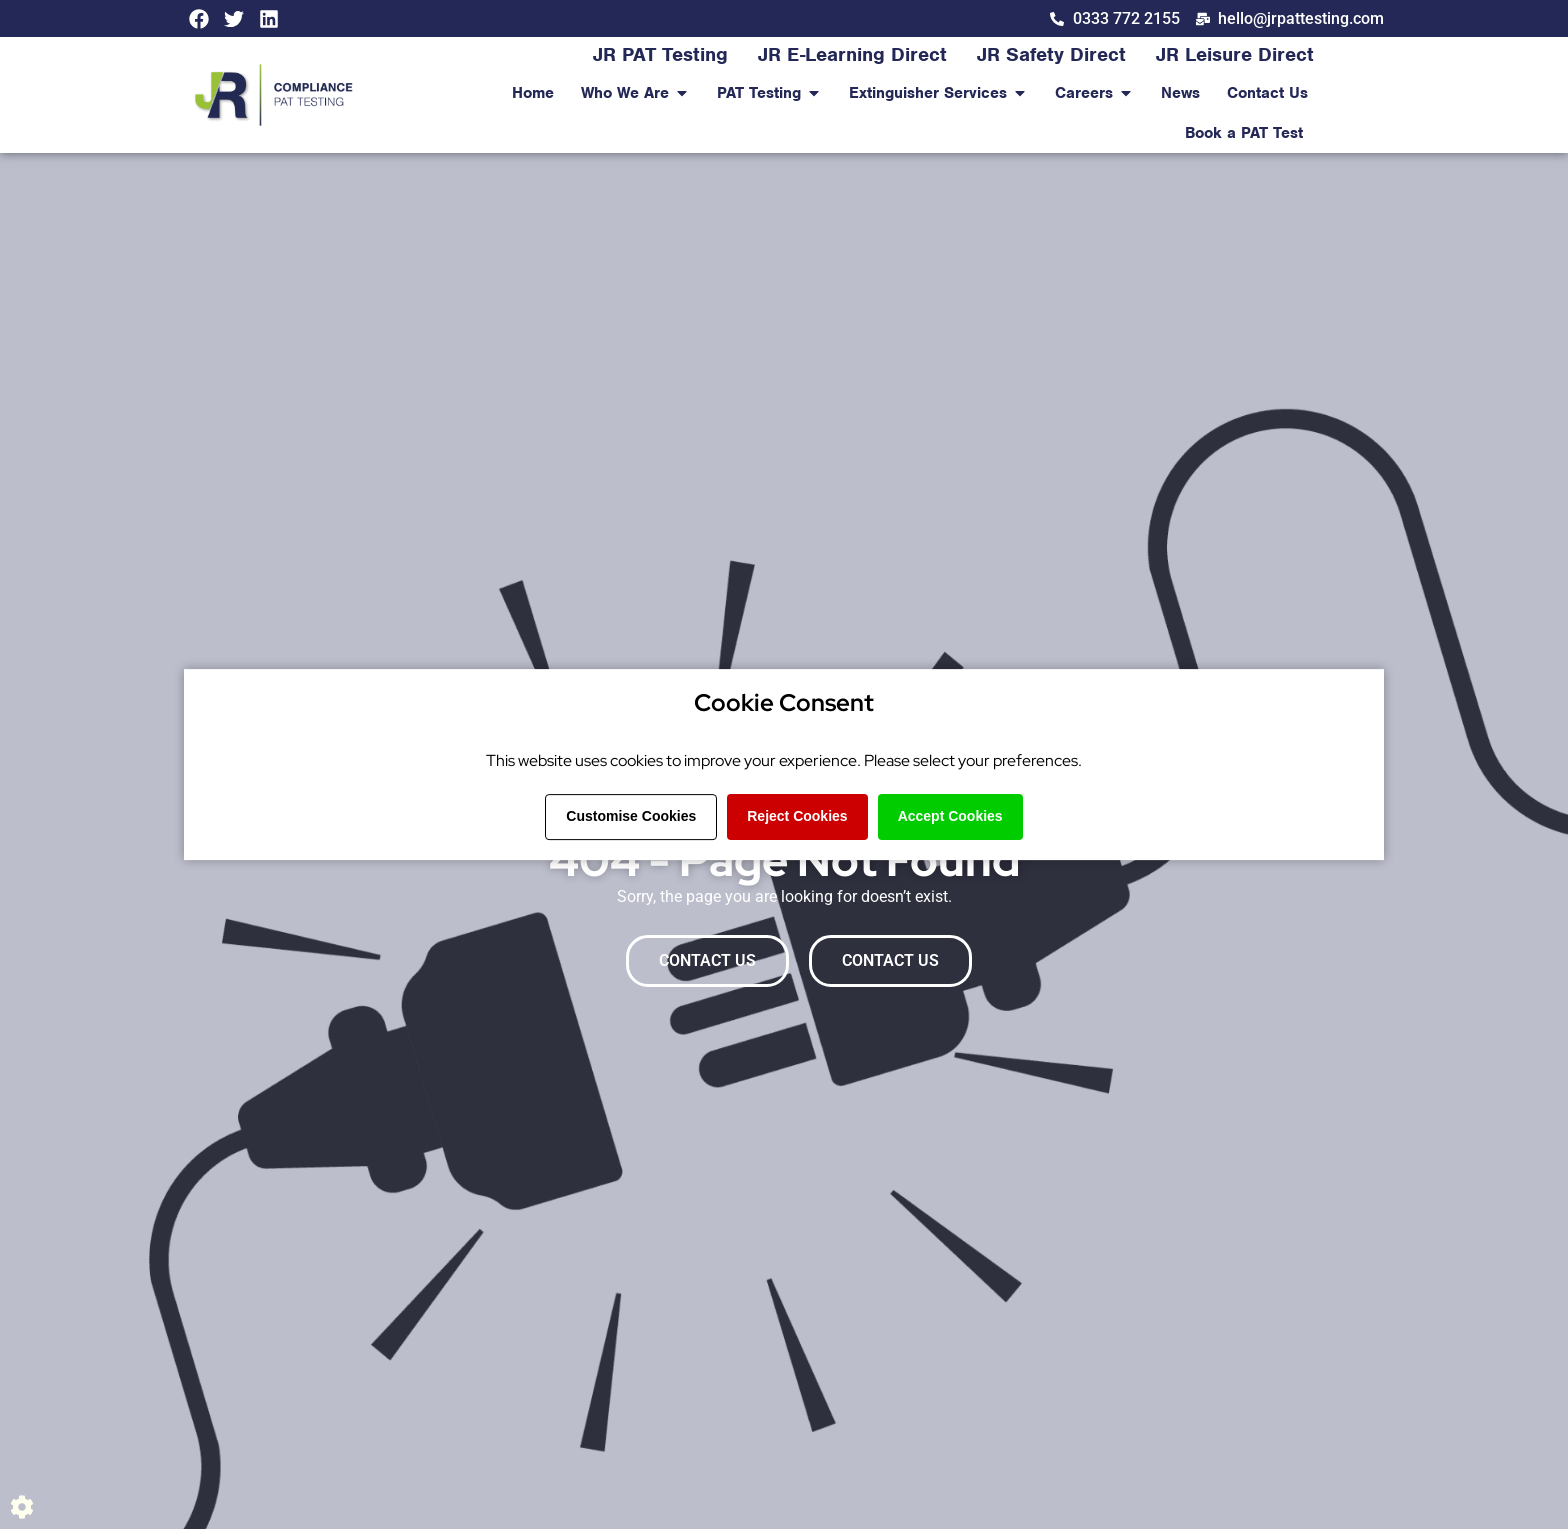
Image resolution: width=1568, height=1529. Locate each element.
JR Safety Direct (1051, 54)
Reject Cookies (797, 817)
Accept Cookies (950, 817)
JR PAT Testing (660, 54)
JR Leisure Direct (1235, 54)
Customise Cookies (631, 817)
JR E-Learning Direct (852, 54)
